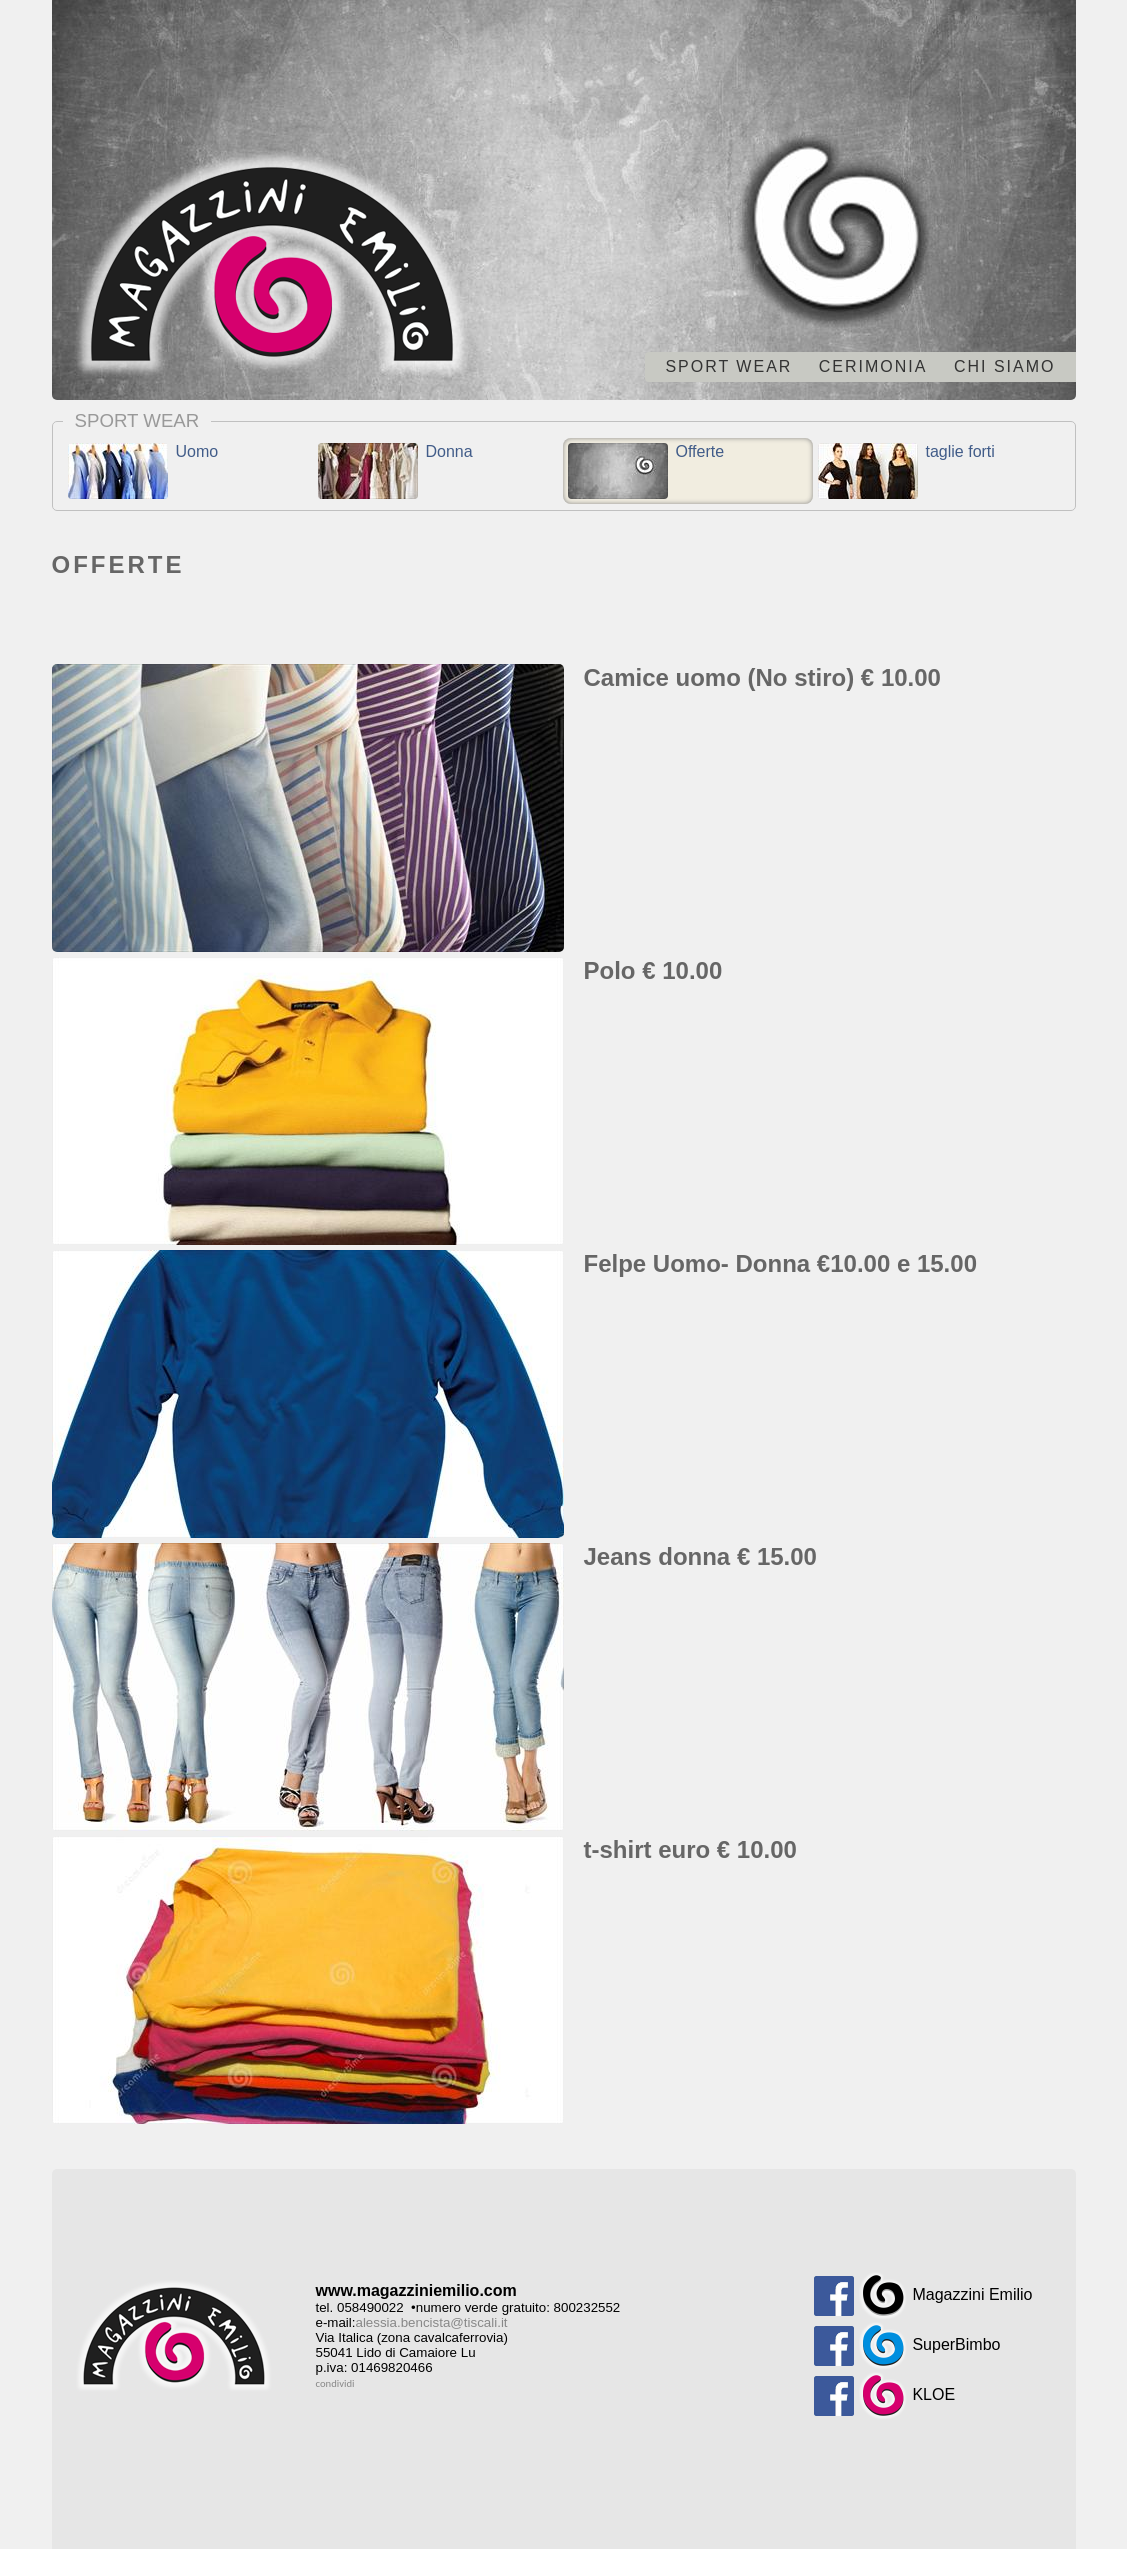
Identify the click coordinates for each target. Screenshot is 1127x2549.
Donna (395, 471)
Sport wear (728, 366)
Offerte (646, 471)
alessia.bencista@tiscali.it (432, 2322)
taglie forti (906, 471)
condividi (335, 2383)
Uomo (143, 471)
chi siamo (1005, 366)
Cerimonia (873, 366)
